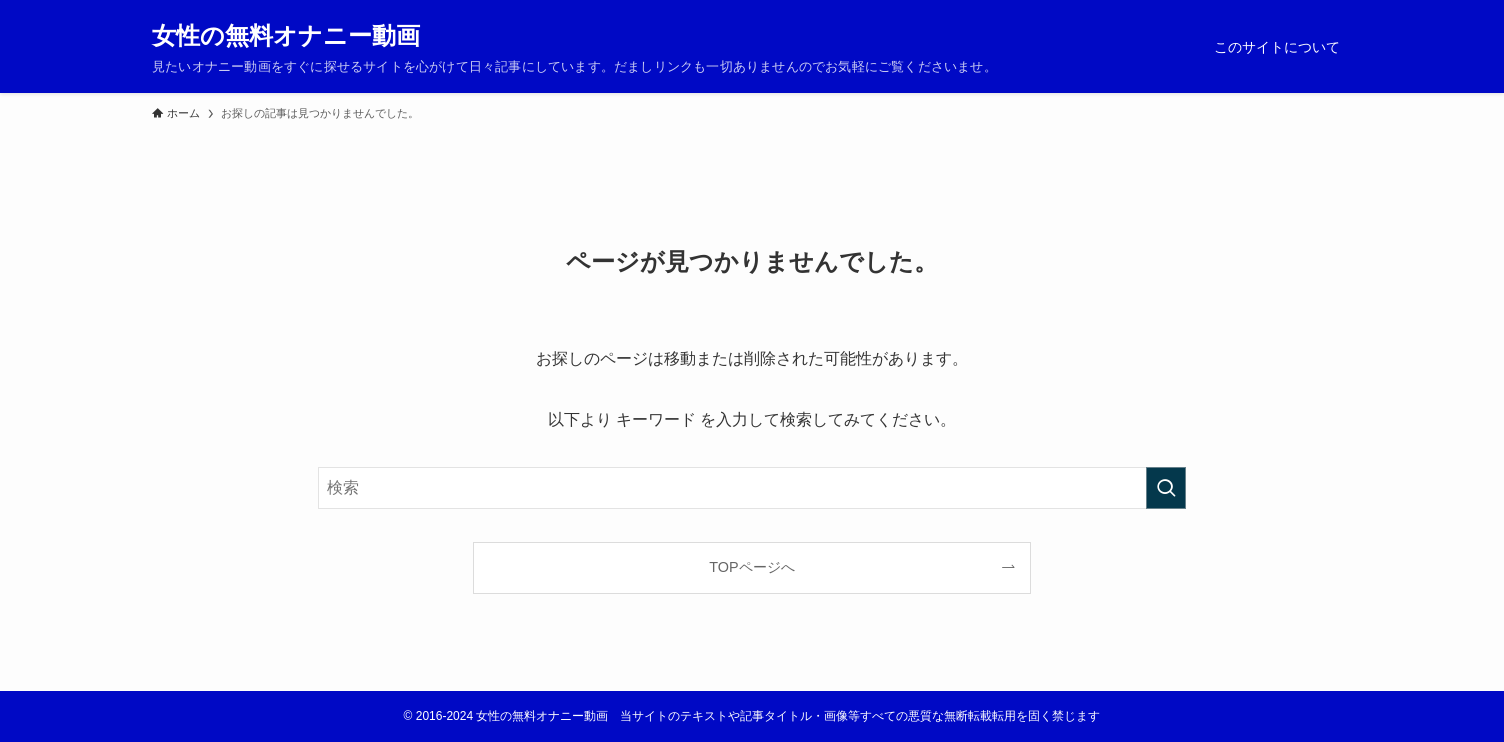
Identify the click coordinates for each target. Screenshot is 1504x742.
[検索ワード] (752, 488)
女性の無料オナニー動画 (286, 36)
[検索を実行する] (1166, 488)
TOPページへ (751, 567)
